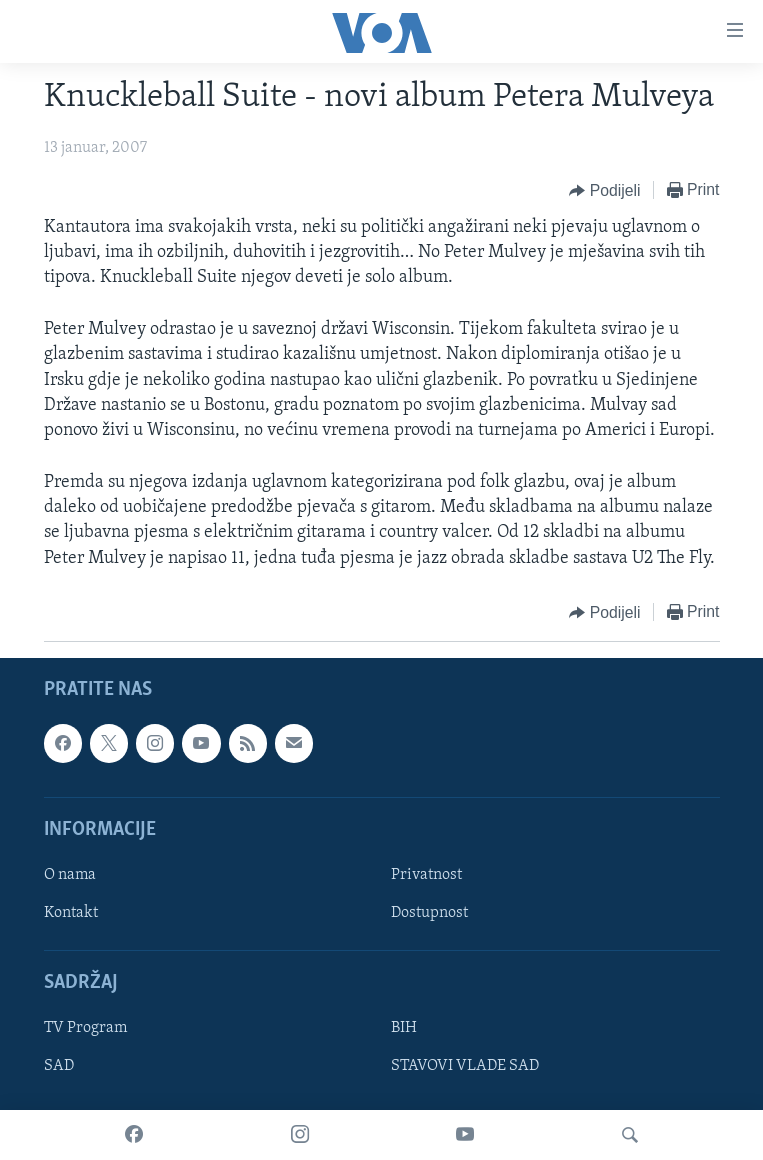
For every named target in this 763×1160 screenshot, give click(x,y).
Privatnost (426, 875)
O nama (70, 875)
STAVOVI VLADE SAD (465, 1066)
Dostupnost (429, 913)
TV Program (85, 1028)
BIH (404, 1028)
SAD (59, 1066)
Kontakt (71, 913)
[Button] (604, 191)
